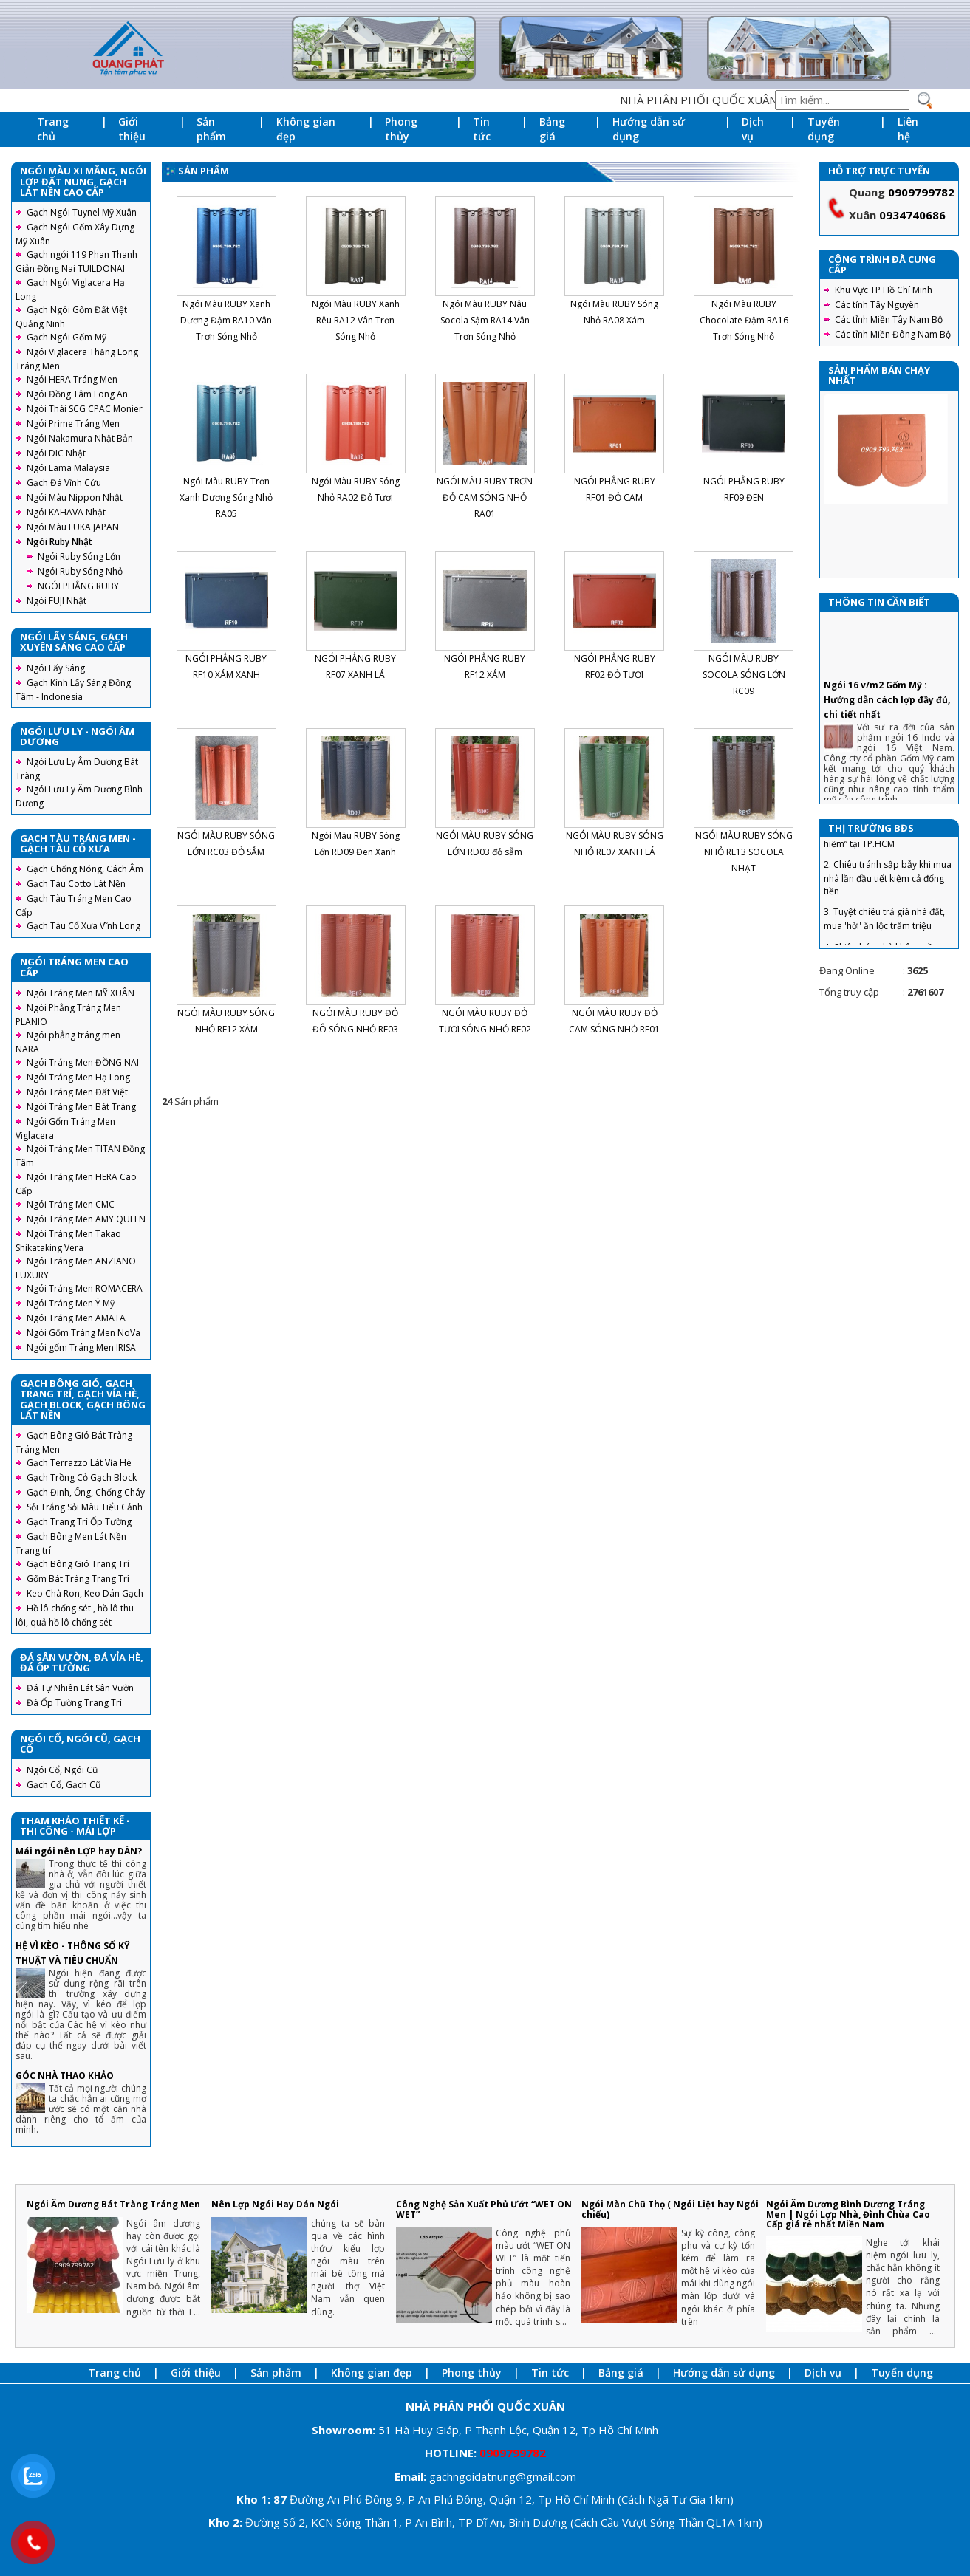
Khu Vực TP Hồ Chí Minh (883, 290)
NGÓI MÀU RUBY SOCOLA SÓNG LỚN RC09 (744, 674)
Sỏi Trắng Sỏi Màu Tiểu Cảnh (85, 1507)
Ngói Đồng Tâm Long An (77, 394)
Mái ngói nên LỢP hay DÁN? (79, 1851)
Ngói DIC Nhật (56, 453)
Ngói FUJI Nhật (56, 601)
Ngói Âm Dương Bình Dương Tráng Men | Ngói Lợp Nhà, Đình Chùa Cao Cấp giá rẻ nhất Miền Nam (848, 2214)
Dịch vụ (753, 128)
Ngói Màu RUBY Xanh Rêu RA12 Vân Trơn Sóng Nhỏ (356, 320)
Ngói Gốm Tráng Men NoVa (83, 1332)
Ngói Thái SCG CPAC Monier (85, 408)
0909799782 (921, 192)
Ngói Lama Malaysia (68, 468)
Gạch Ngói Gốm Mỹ (66, 337)
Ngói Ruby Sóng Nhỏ (80, 571)
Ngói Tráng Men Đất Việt (77, 1092)
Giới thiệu (132, 128)
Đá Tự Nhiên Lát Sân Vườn (80, 1688)
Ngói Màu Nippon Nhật (75, 497)
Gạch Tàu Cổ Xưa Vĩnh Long (83, 925)
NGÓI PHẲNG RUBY (78, 586)
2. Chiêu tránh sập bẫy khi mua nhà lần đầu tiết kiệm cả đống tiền (888, 928)
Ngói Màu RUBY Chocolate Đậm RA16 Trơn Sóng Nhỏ (744, 320)
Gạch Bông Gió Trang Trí (78, 1564)
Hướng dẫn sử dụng (648, 128)
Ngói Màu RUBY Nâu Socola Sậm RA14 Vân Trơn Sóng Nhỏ (485, 320)
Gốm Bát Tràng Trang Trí (78, 1578)
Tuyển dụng (823, 128)
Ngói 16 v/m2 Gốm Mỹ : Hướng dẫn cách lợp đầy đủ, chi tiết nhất (887, 750)
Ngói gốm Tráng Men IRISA (81, 1347)
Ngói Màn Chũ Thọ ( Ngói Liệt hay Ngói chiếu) (670, 2209)
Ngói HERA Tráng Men (72, 379)
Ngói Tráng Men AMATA (76, 1318)
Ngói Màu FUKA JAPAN (73, 527)
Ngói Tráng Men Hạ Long (78, 1077)
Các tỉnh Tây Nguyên (877, 304)
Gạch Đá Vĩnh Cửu (64, 482)
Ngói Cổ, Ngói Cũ (62, 1770)
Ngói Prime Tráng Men (73, 423)
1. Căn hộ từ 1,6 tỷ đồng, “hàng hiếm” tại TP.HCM (886, 887)
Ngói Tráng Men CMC (71, 1204)
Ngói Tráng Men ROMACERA (85, 1288)
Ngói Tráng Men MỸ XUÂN (80, 993)
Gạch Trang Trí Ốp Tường (79, 1521)
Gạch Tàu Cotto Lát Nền (76, 883)
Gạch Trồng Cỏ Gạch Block (82, 1477)
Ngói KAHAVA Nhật (66, 512)
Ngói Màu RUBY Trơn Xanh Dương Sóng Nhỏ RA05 (226, 497)
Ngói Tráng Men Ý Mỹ (71, 1303)
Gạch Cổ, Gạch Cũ (63, 1784)
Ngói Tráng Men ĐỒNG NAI (83, 1062)
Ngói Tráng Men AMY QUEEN (86, 1219)
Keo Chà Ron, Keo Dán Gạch (85, 1593)
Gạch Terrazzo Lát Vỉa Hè (79, 1462)
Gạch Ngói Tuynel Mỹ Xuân (82, 212)
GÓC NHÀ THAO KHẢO (65, 2075)
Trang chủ (53, 128)
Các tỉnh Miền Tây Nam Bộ (889, 319)
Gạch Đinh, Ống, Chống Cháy (86, 1492)
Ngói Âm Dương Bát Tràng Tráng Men (113, 2204)
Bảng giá (552, 128)
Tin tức (482, 128)
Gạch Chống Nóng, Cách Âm (85, 869)
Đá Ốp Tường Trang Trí (74, 1702)
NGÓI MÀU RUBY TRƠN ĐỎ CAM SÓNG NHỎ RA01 (485, 497)
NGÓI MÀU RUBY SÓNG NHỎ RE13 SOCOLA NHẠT (744, 851)
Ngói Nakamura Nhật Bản (80, 438)
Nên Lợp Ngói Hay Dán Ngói (275, 2204)
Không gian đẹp (305, 128)
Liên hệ (908, 128)
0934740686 (912, 215)
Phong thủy (401, 128)
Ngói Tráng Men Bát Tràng (81, 1106)
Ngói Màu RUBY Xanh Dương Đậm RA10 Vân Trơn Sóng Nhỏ (226, 320)
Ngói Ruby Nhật (59, 541)
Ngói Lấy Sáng (56, 668)
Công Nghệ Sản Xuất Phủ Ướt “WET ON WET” (484, 2209)
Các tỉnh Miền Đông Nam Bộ (893, 334)
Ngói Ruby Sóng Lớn (79, 556)
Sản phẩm (211, 128)
